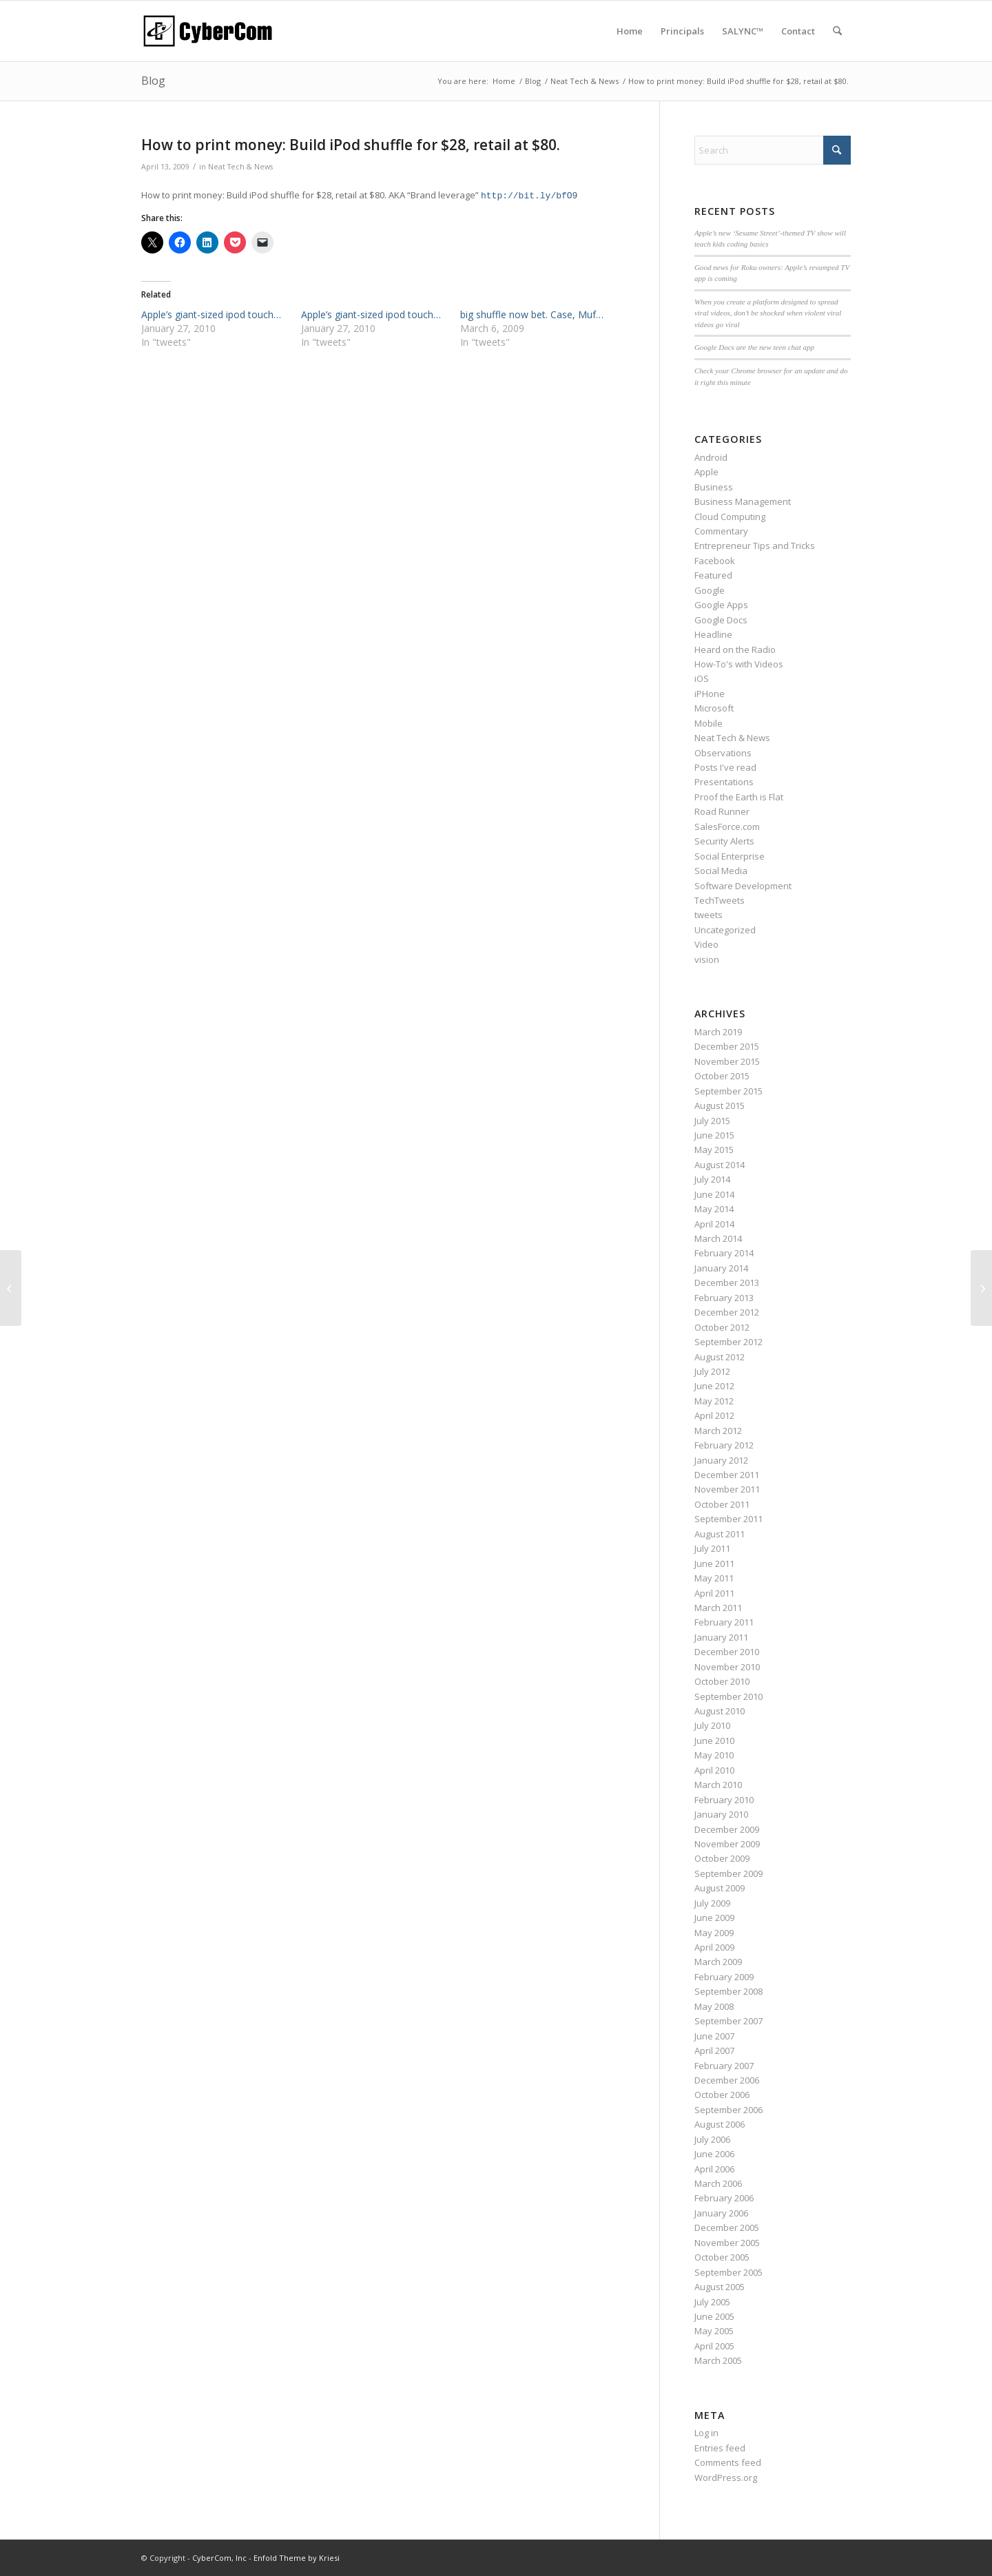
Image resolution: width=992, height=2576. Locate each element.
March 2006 (718, 2183)
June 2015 (714, 1135)
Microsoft (714, 708)
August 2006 (719, 2124)
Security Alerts (724, 841)
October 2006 (722, 2094)
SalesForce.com (727, 826)
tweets (708, 914)
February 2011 (724, 1622)
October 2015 (722, 1076)
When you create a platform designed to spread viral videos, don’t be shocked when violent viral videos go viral (768, 313)
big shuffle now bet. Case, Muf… (531, 314)
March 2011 (718, 1607)
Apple (706, 472)
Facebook (714, 560)
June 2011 (714, 1563)
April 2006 (714, 2169)
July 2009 (712, 1903)
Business (713, 487)
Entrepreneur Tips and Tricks (754, 545)
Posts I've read (725, 767)
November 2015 (727, 1061)
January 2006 (721, 2213)
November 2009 (727, 1844)
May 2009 (714, 1932)
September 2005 (728, 2272)
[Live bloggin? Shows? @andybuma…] (981, 1288)
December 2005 (726, 2227)
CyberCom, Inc (219, 2558)
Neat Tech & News (240, 167)
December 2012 (726, 1312)
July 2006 (712, 2139)
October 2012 (722, 1327)
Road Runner (722, 811)
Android (710, 457)
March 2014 (718, 1238)
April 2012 (714, 1415)
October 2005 (722, 2257)
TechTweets (719, 900)
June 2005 (714, 2316)
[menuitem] (630, 31)
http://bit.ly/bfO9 (529, 196)
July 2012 (712, 1371)
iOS (701, 678)
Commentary (721, 531)
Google (709, 590)
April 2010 (714, 1770)
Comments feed (727, 2462)
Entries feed (719, 2448)
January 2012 (721, 1460)
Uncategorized (725, 930)
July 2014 (712, 1179)
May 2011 (714, 1578)
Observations (723, 753)
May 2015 (714, 1149)
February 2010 (724, 1800)
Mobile (708, 723)
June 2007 (714, 2036)
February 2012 (724, 1445)
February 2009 (724, 1977)
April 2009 (714, 1947)
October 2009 (722, 1858)
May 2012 (714, 1401)
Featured (713, 575)
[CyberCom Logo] (207, 31)
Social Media (720, 870)
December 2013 (726, 1282)
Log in (706, 2433)
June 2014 (714, 1194)
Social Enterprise (729, 856)
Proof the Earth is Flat (738, 797)
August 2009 (719, 1888)
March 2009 (718, 1961)
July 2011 (712, 1548)
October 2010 (722, 1681)
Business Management (742, 501)
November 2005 (727, 2242)
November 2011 (727, 1489)
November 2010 (727, 1667)
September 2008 (728, 1991)
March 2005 (718, 2360)
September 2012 (728, 1342)
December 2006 (726, 2080)
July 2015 (712, 1120)
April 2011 (714, 1593)
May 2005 (714, 2331)
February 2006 (724, 2198)
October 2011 (722, 1504)
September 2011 (728, 1519)
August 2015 (719, 1105)
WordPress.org (725, 2477)
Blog (153, 80)
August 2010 (719, 1711)
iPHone (709, 693)
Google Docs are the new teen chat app (754, 347)
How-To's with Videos (738, 664)
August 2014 (719, 1165)
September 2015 (728, 1091)
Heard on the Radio (735, 649)
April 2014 (714, 1224)
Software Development (743, 886)
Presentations (724, 782)
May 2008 (714, 2006)
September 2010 (728, 1696)
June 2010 (714, 1740)
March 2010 (718, 1784)
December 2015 (726, 1046)
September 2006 (728, 2110)
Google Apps (721, 605)
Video (706, 944)
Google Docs (720, 620)
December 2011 (726, 1474)
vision (706, 959)
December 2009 (726, 1829)
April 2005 (714, 2346)
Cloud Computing (729, 516)
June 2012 (714, 1386)
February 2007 (724, 2065)
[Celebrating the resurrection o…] (10, 1288)
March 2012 (718, 1430)
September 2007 (728, 2021)
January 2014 (721, 1268)
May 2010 (714, 1755)
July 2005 (712, 2302)
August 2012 (719, 1357)
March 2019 (718, 1032)
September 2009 (728, 1873)
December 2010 (726, 1651)
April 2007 (714, 2050)
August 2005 (719, 2287)
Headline (713, 634)
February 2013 (724, 1297)
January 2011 (721, 1637)
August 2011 (719, 1534)
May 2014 (714, 1209)
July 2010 (712, 1725)
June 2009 (714, 1917)
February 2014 (724, 1253)
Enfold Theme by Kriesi (297, 2558)
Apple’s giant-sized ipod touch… (211, 314)
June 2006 (714, 2154)
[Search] (837, 31)
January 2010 (721, 1814)
